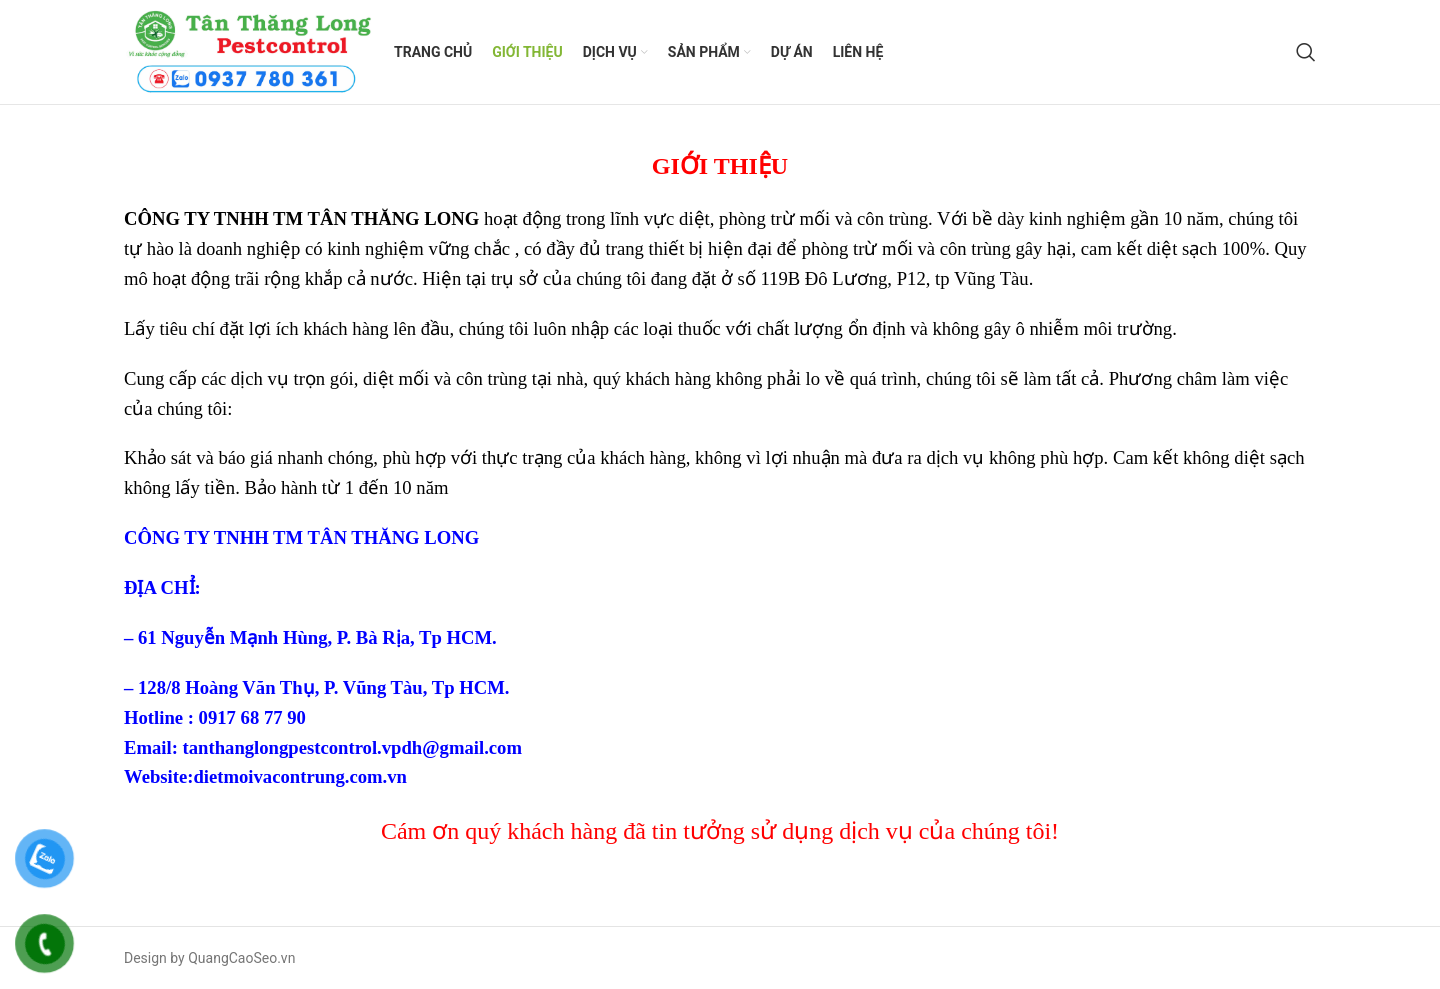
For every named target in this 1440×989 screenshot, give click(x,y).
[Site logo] (249, 51)
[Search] (1306, 52)
